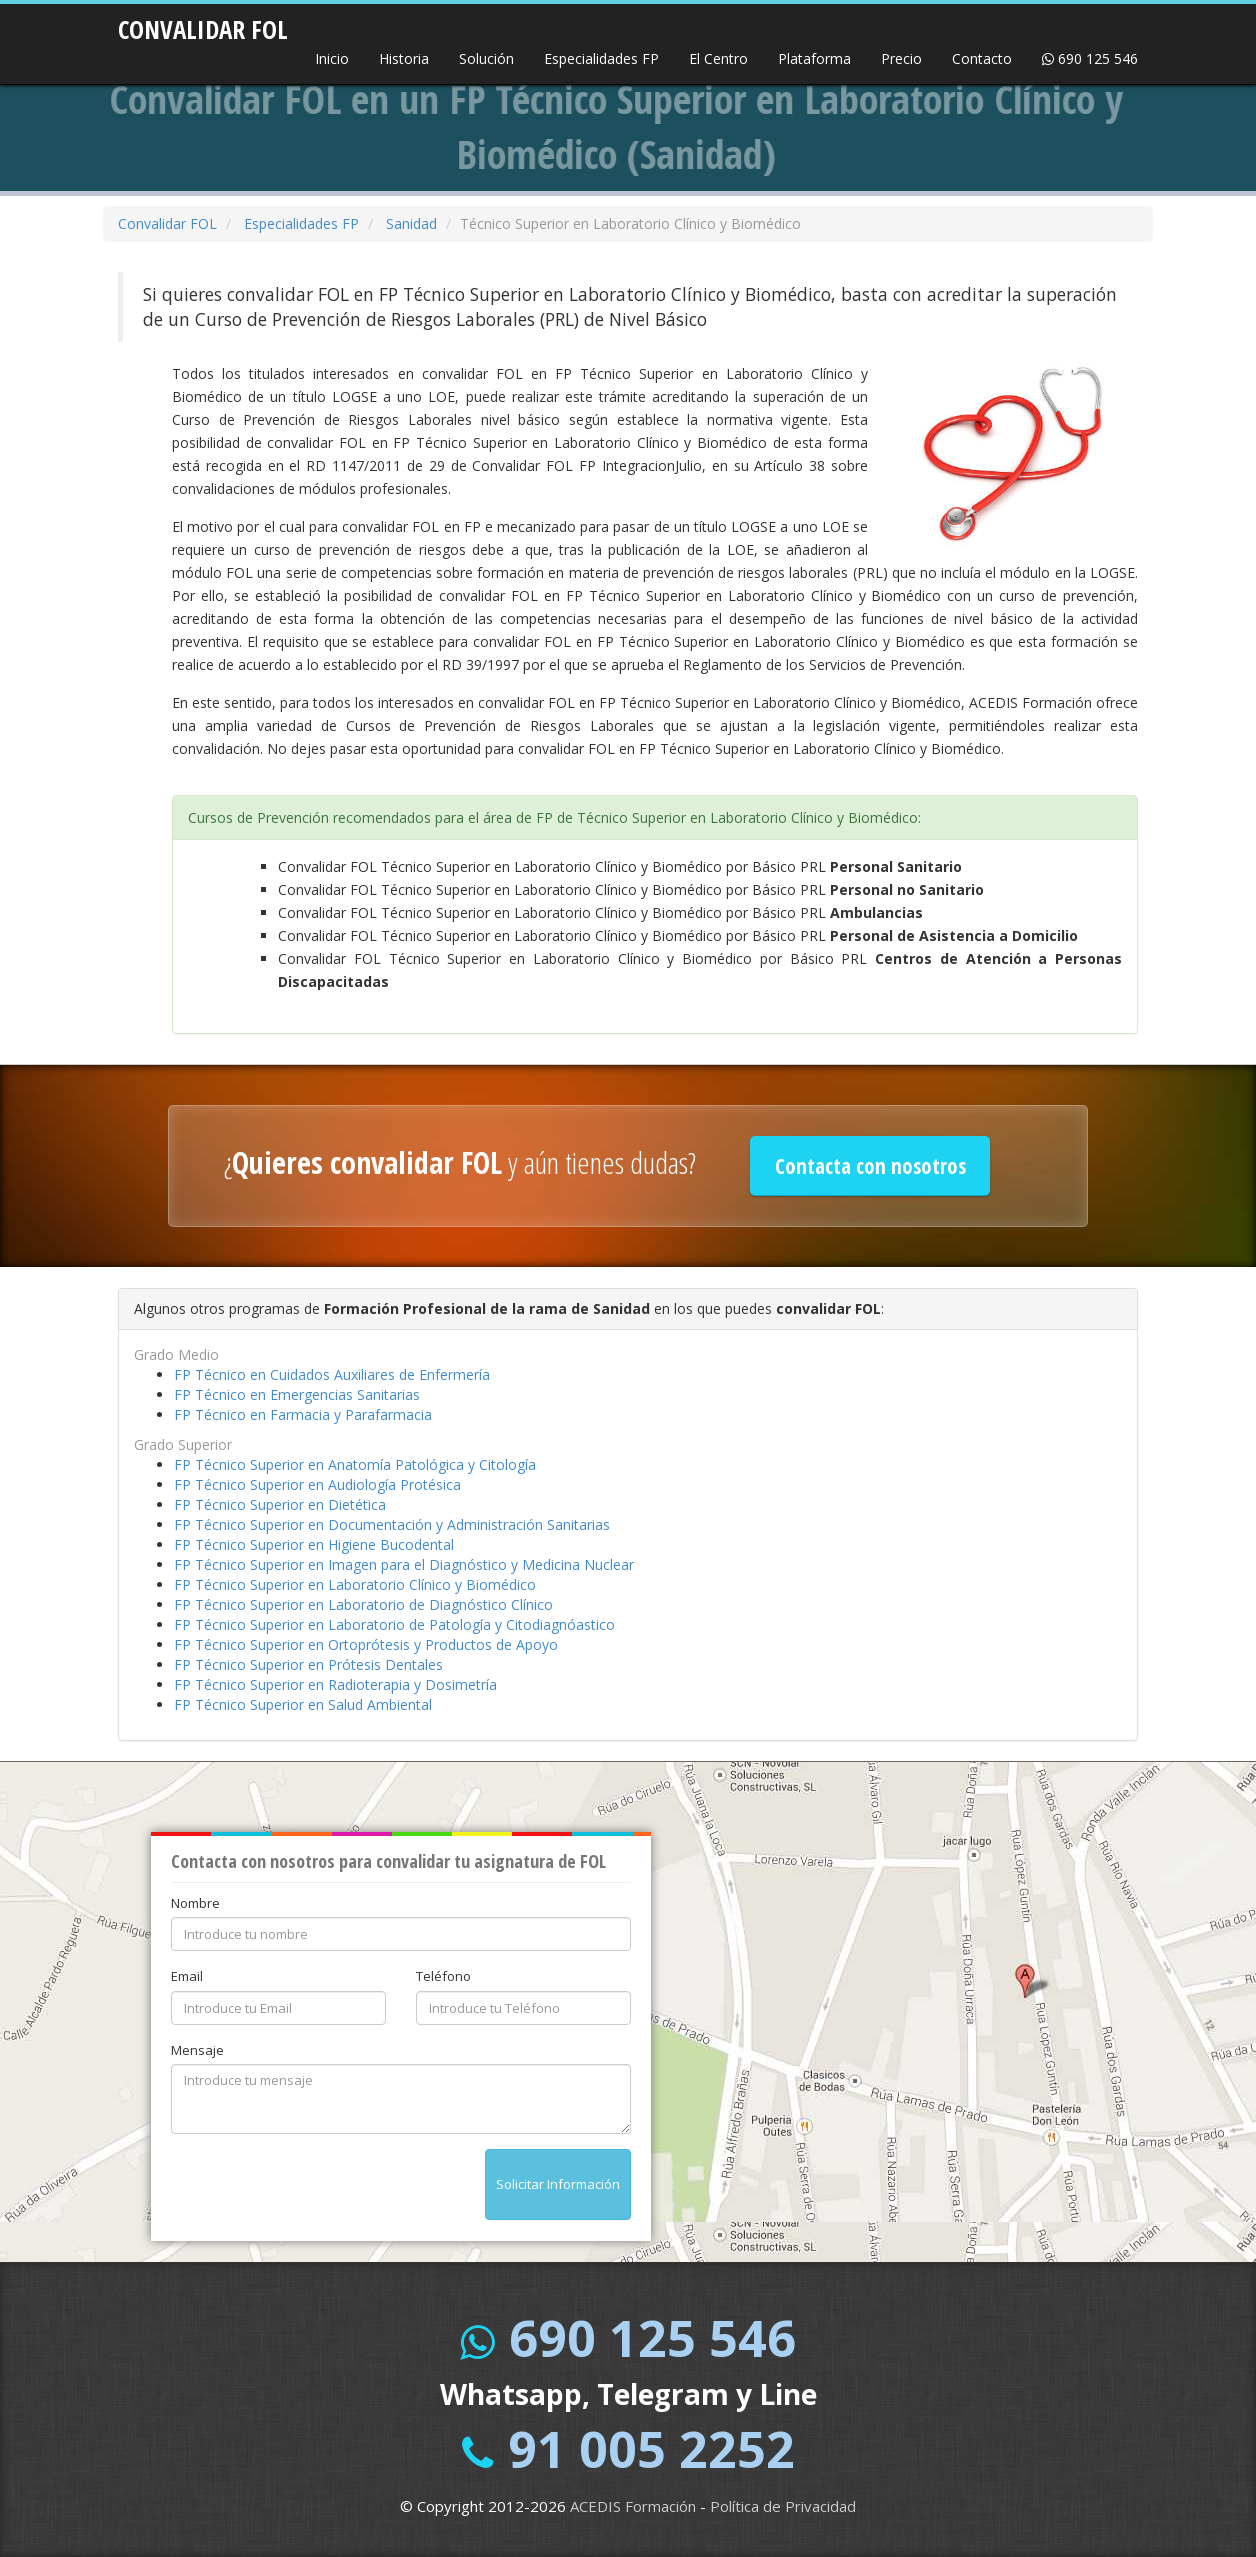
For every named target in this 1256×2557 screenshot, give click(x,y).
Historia (404, 58)
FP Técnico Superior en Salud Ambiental (303, 1704)
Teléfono (443, 1976)
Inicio (332, 58)
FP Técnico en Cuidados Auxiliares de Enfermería (332, 1374)
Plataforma (814, 58)
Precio (901, 58)
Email (187, 1976)
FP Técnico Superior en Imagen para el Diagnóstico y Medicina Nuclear (404, 1564)
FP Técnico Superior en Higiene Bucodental (314, 1544)
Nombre (195, 1903)
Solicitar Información (558, 2184)
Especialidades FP (601, 58)
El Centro (718, 58)
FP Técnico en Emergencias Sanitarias (297, 1394)
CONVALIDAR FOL (203, 23)
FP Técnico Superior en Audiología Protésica (317, 1484)
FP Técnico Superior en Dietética (280, 1504)
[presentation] (323, 2188)
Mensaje (197, 2050)
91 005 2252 (651, 2449)
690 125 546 (1090, 58)
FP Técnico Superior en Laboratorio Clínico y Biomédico (355, 1584)
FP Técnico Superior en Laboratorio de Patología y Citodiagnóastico (394, 1624)
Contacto (982, 58)
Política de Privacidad (783, 2506)
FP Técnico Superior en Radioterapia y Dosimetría (335, 1684)
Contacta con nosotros (870, 1166)
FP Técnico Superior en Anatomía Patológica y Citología (355, 1464)
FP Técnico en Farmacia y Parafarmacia (303, 1414)
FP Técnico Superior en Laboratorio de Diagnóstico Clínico (363, 1604)
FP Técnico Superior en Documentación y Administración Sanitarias (392, 1524)
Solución (486, 58)
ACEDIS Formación (633, 2506)
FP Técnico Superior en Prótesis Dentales (308, 1664)
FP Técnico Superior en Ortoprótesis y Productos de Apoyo (366, 1644)
